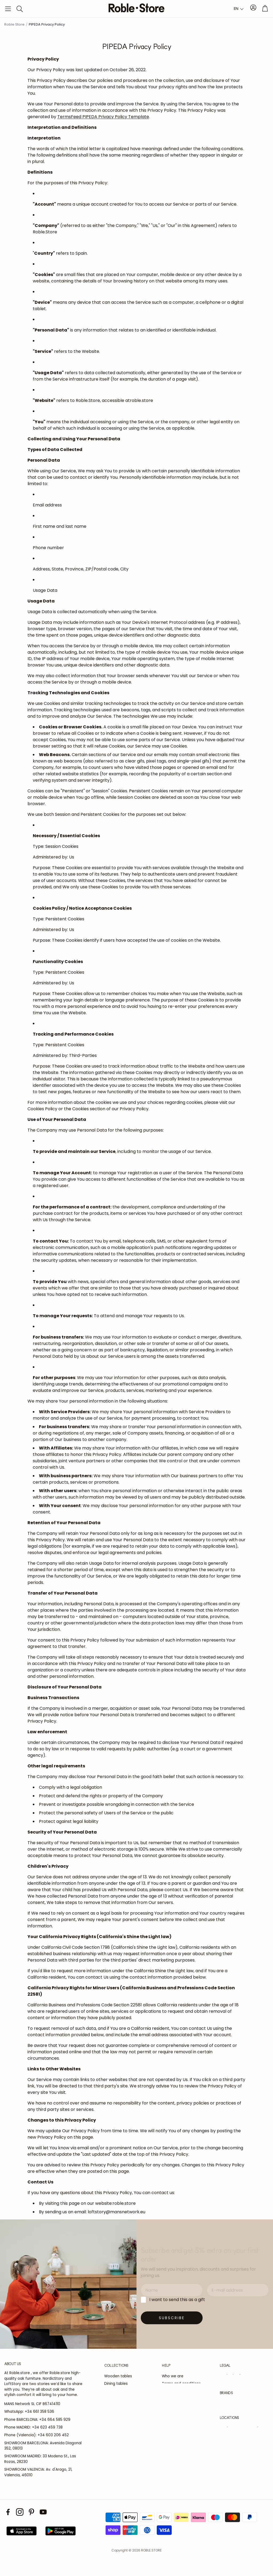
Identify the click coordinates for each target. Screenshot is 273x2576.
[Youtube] (43, 2520)
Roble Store (14, 24)
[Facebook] (8, 2520)
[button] (8, 9)
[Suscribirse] (172, 2317)
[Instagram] (19, 2520)
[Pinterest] (31, 2520)
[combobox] (238, 9)
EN (236, 8)
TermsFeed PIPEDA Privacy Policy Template (103, 117)
